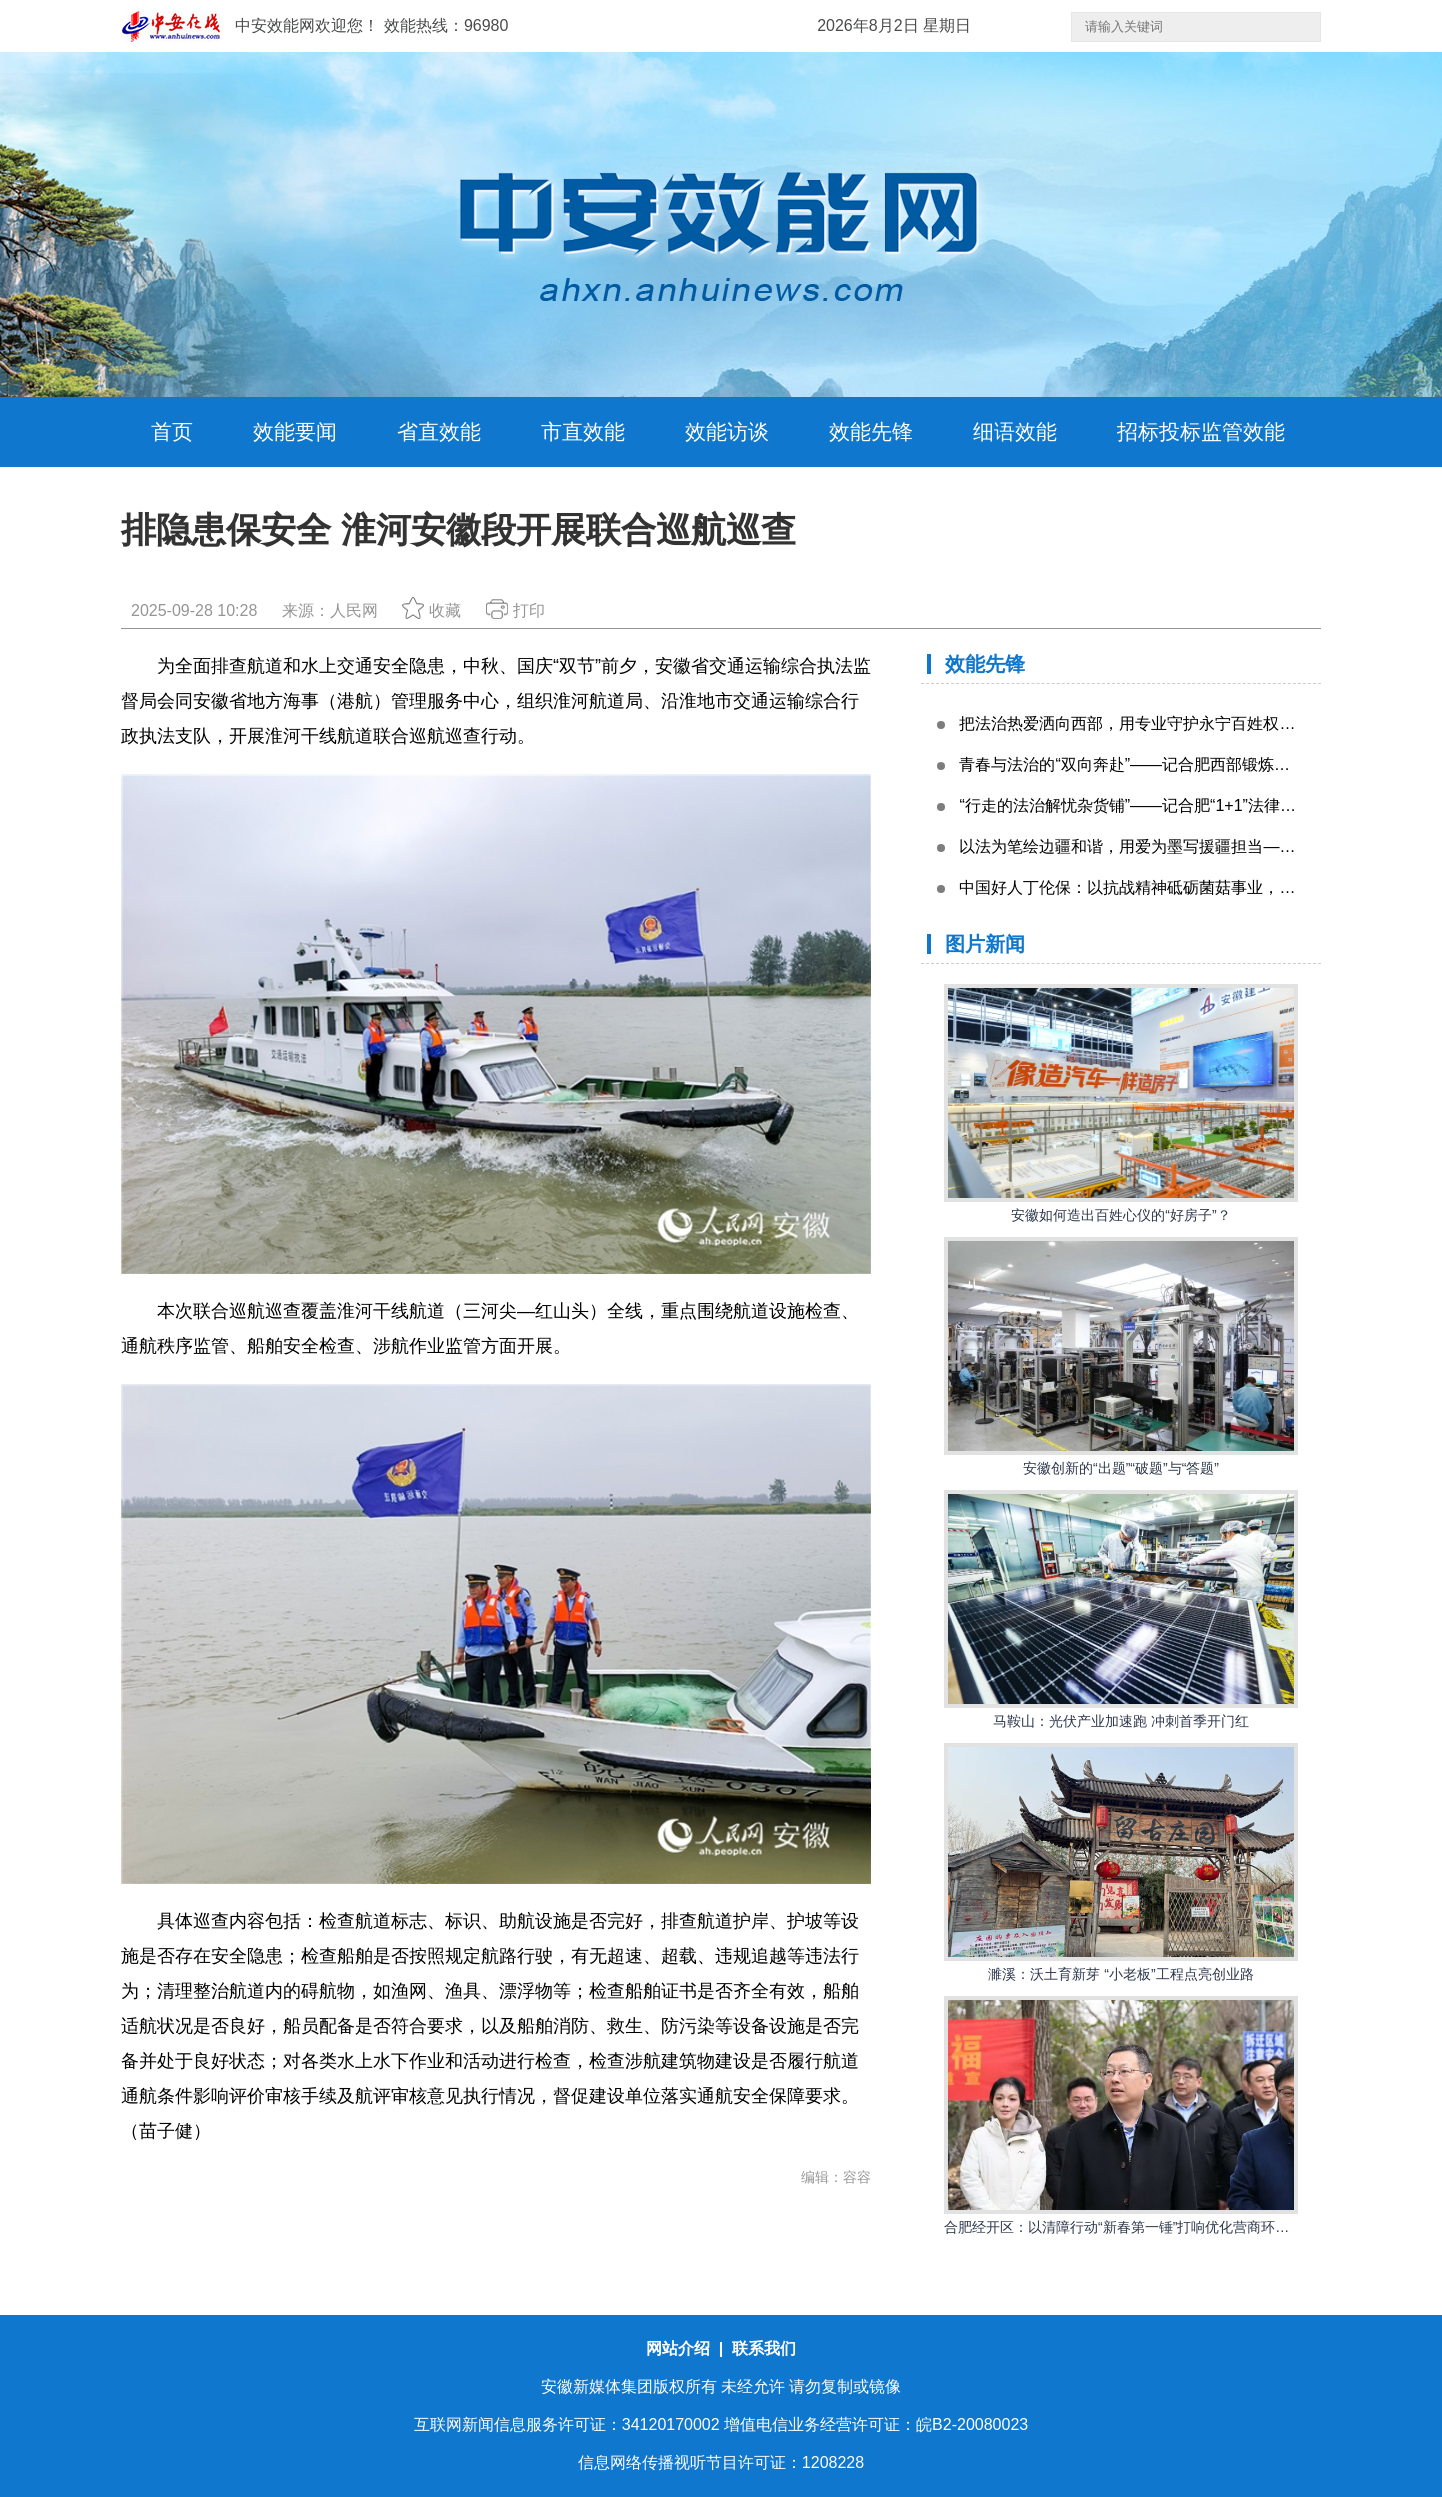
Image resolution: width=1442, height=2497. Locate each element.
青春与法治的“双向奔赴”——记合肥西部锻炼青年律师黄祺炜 (1172, 764)
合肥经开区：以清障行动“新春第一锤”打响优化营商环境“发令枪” (1142, 2227)
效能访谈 (727, 431)
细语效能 (1015, 431)
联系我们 (764, 2348)
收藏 (431, 610)
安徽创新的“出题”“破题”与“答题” (1121, 1468)
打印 (515, 610)
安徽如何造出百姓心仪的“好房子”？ (1120, 1215)
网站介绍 (680, 2348)
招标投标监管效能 (1201, 431)
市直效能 (583, 431)
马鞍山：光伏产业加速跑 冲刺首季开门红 (1121, 1721)
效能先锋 (871, 431)
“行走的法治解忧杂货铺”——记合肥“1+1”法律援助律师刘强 (1167, 805)
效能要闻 (295, 431)
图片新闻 (985, 944)
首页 (172, 431)
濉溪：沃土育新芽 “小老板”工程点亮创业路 (1120, 1974)
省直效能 (439, 431)
